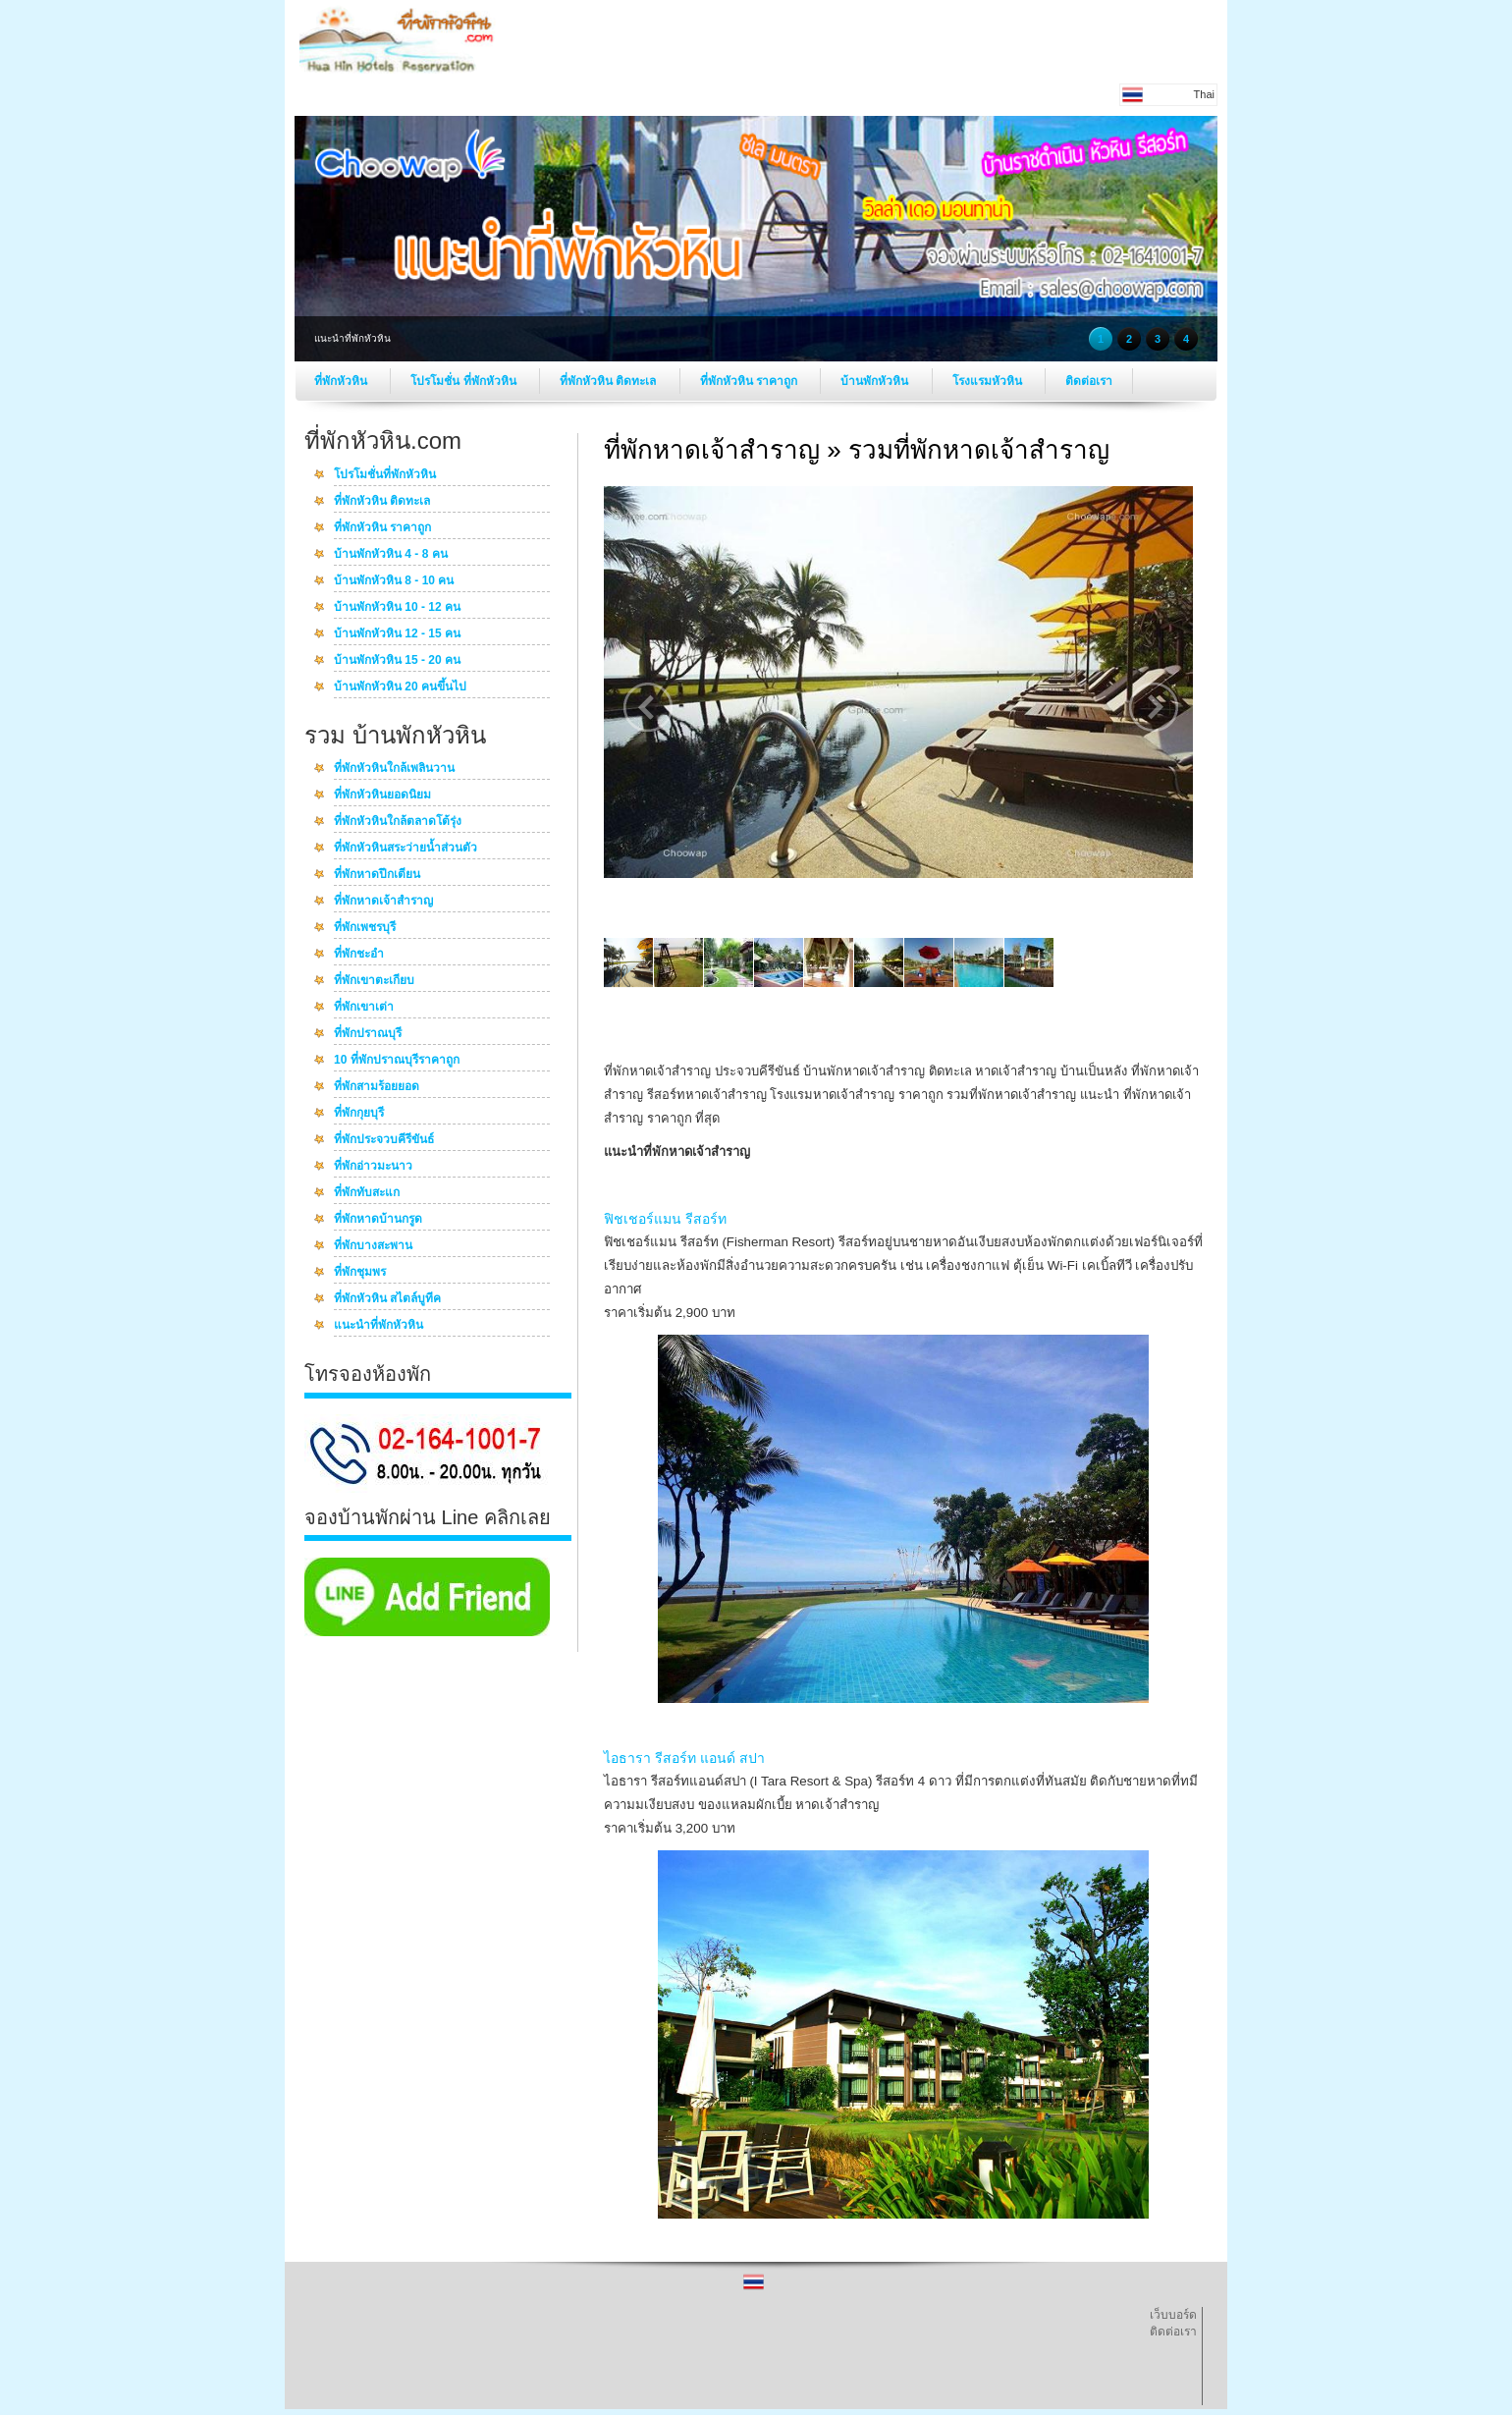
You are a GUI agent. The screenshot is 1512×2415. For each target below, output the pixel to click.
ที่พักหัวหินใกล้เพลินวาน (394, 769)
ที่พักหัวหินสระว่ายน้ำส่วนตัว (405, 848)
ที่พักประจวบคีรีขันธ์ (384, 1140)
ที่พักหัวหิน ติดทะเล (610, 381)
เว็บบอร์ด (1173, 2315)
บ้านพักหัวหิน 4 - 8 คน (391, 555)
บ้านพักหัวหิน (875, 381)
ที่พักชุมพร (360, 1273)
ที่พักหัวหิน (342, 381)
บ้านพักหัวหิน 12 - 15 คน (397, 634)
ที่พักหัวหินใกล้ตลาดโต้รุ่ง (397, 822)
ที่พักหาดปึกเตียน (377, 875)
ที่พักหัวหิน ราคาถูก (750, 381)
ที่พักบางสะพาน (373, 1246)
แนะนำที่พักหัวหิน (378, 1326)
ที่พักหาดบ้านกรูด (378, 1220)
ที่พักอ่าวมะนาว (373, 1167)
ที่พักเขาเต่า (364, 1008)
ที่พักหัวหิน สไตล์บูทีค (387, 1299)
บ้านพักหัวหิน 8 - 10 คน (394, 581)
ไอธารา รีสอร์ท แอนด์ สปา (684, 1758)
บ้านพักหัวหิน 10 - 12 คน (397, 608)
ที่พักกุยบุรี (359, 1114)
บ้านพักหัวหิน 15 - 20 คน (397, 661)
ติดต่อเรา (1088, 381)
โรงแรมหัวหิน (988, 381)
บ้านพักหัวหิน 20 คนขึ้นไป (400, 687)
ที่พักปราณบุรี (368, 1034)
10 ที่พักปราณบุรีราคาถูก (396, 1061)
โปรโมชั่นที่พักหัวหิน (385, 475)
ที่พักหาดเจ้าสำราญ (383, 901)
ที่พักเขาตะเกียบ (374, 981)
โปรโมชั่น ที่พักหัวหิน (464, 381)
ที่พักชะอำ (359, 955)
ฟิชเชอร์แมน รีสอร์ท (665, 1219)
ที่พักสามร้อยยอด (376, 1087)
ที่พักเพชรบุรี (365, 928)
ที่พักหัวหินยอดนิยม (382, 795)
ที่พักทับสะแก (367, 1193)
